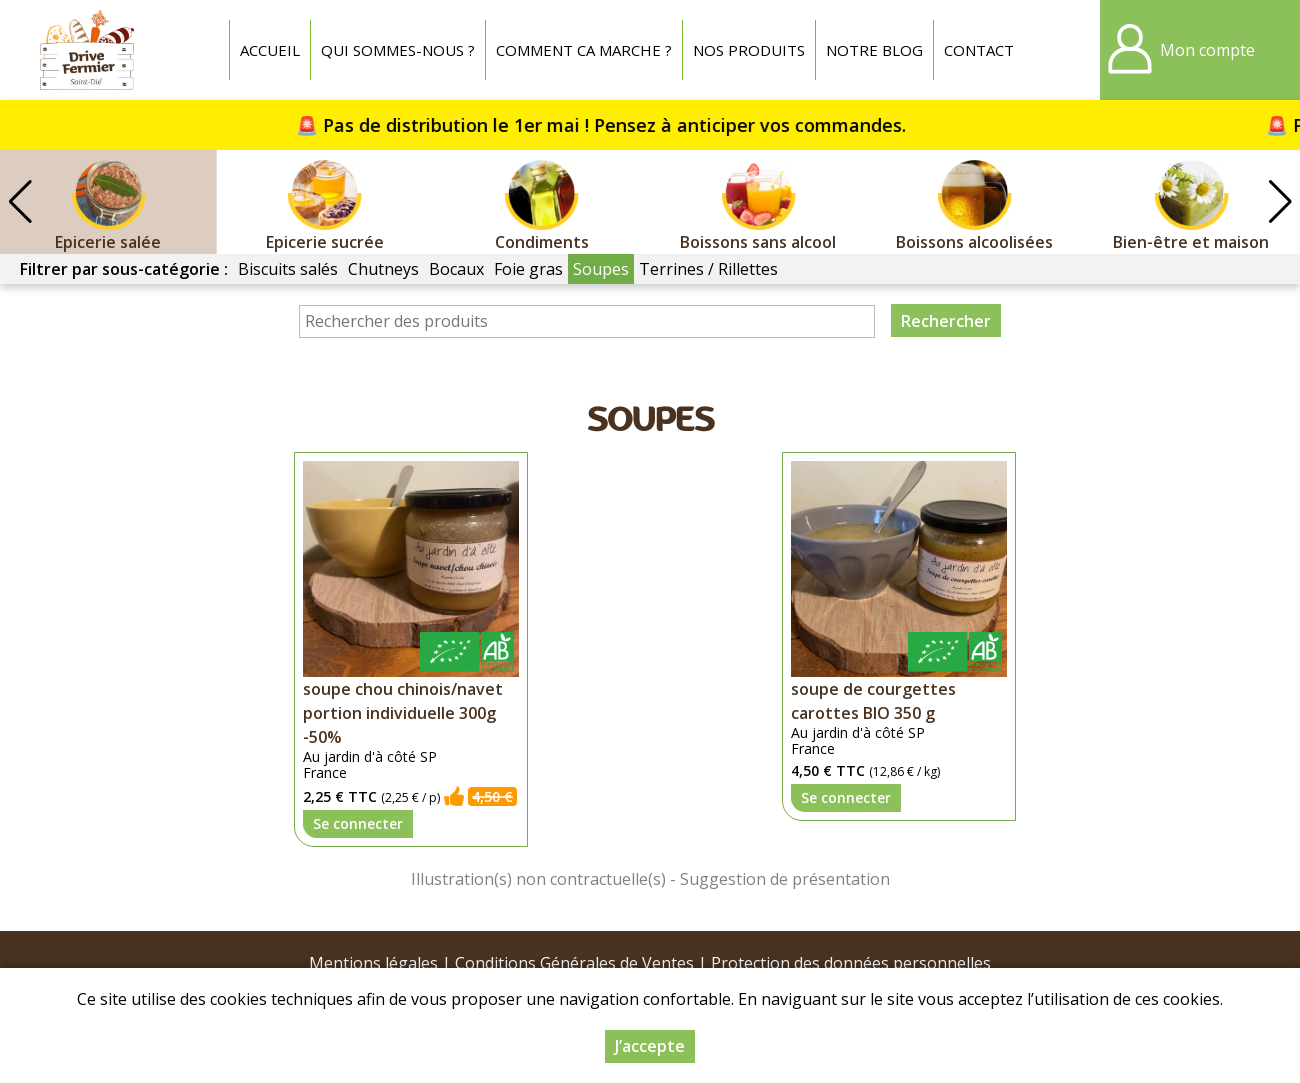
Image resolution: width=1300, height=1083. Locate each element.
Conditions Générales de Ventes (574, 963)
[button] (1280, 202)
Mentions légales (373, 963)
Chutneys (383, 269)
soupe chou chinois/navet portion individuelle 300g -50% (403, 713)
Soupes (601, 269)
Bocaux (456, 269)
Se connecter (358, 823)
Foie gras (528, 269)
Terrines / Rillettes (708, 269)
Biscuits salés (288, 269)
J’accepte (650, 1046)
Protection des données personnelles (851, 963)
